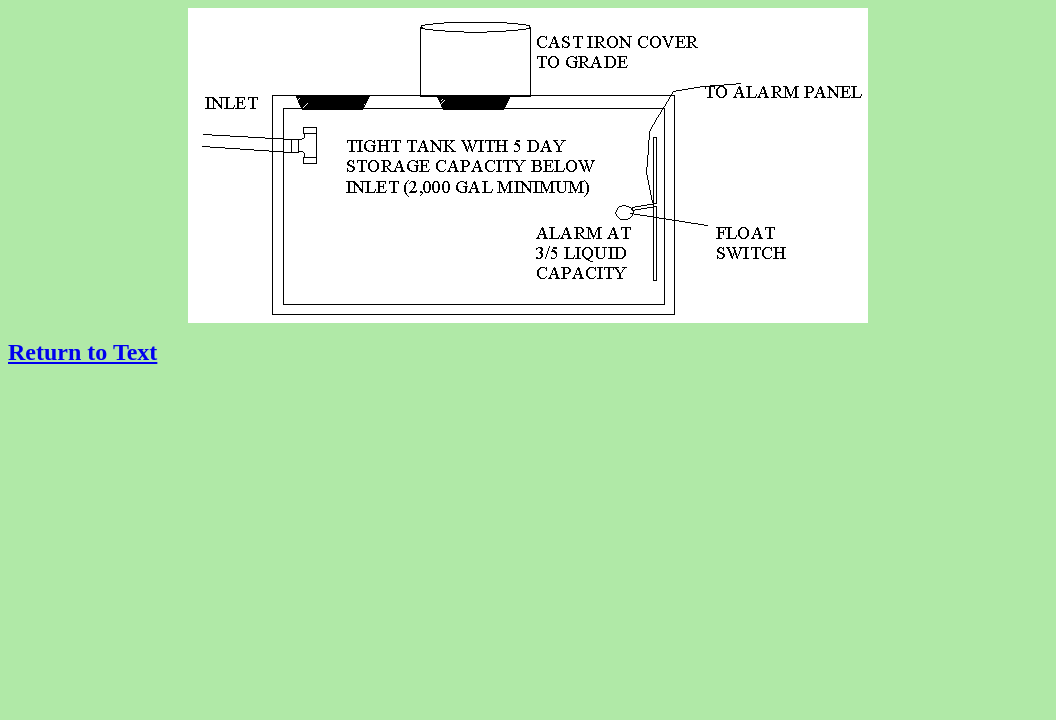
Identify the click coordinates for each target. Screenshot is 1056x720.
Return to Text (82, 352)
